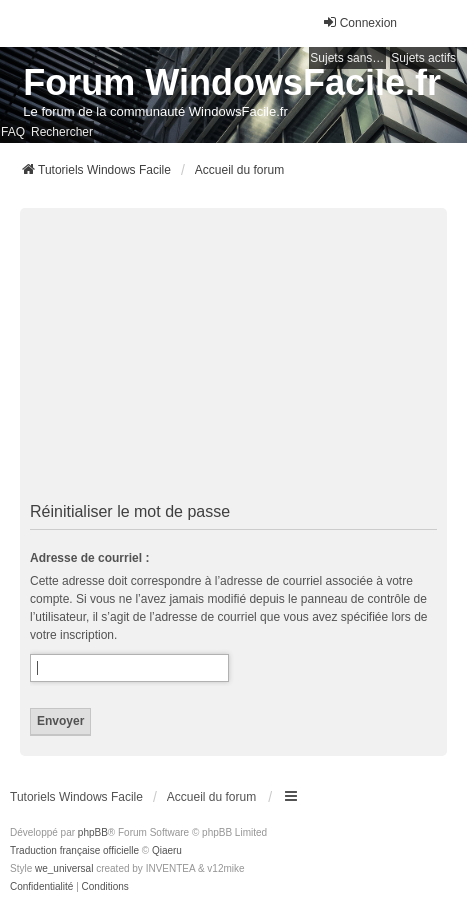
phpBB (93, 832)
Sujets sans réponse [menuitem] (348, 58)
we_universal (64, 868)
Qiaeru (167, 850)
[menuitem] (41, 887)
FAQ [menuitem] (13, 132)
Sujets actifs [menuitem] (423, 58)
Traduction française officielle (74, 850)
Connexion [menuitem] (359, 22)
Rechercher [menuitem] (62, 132)
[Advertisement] (233, 355)
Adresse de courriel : (89, 558)
